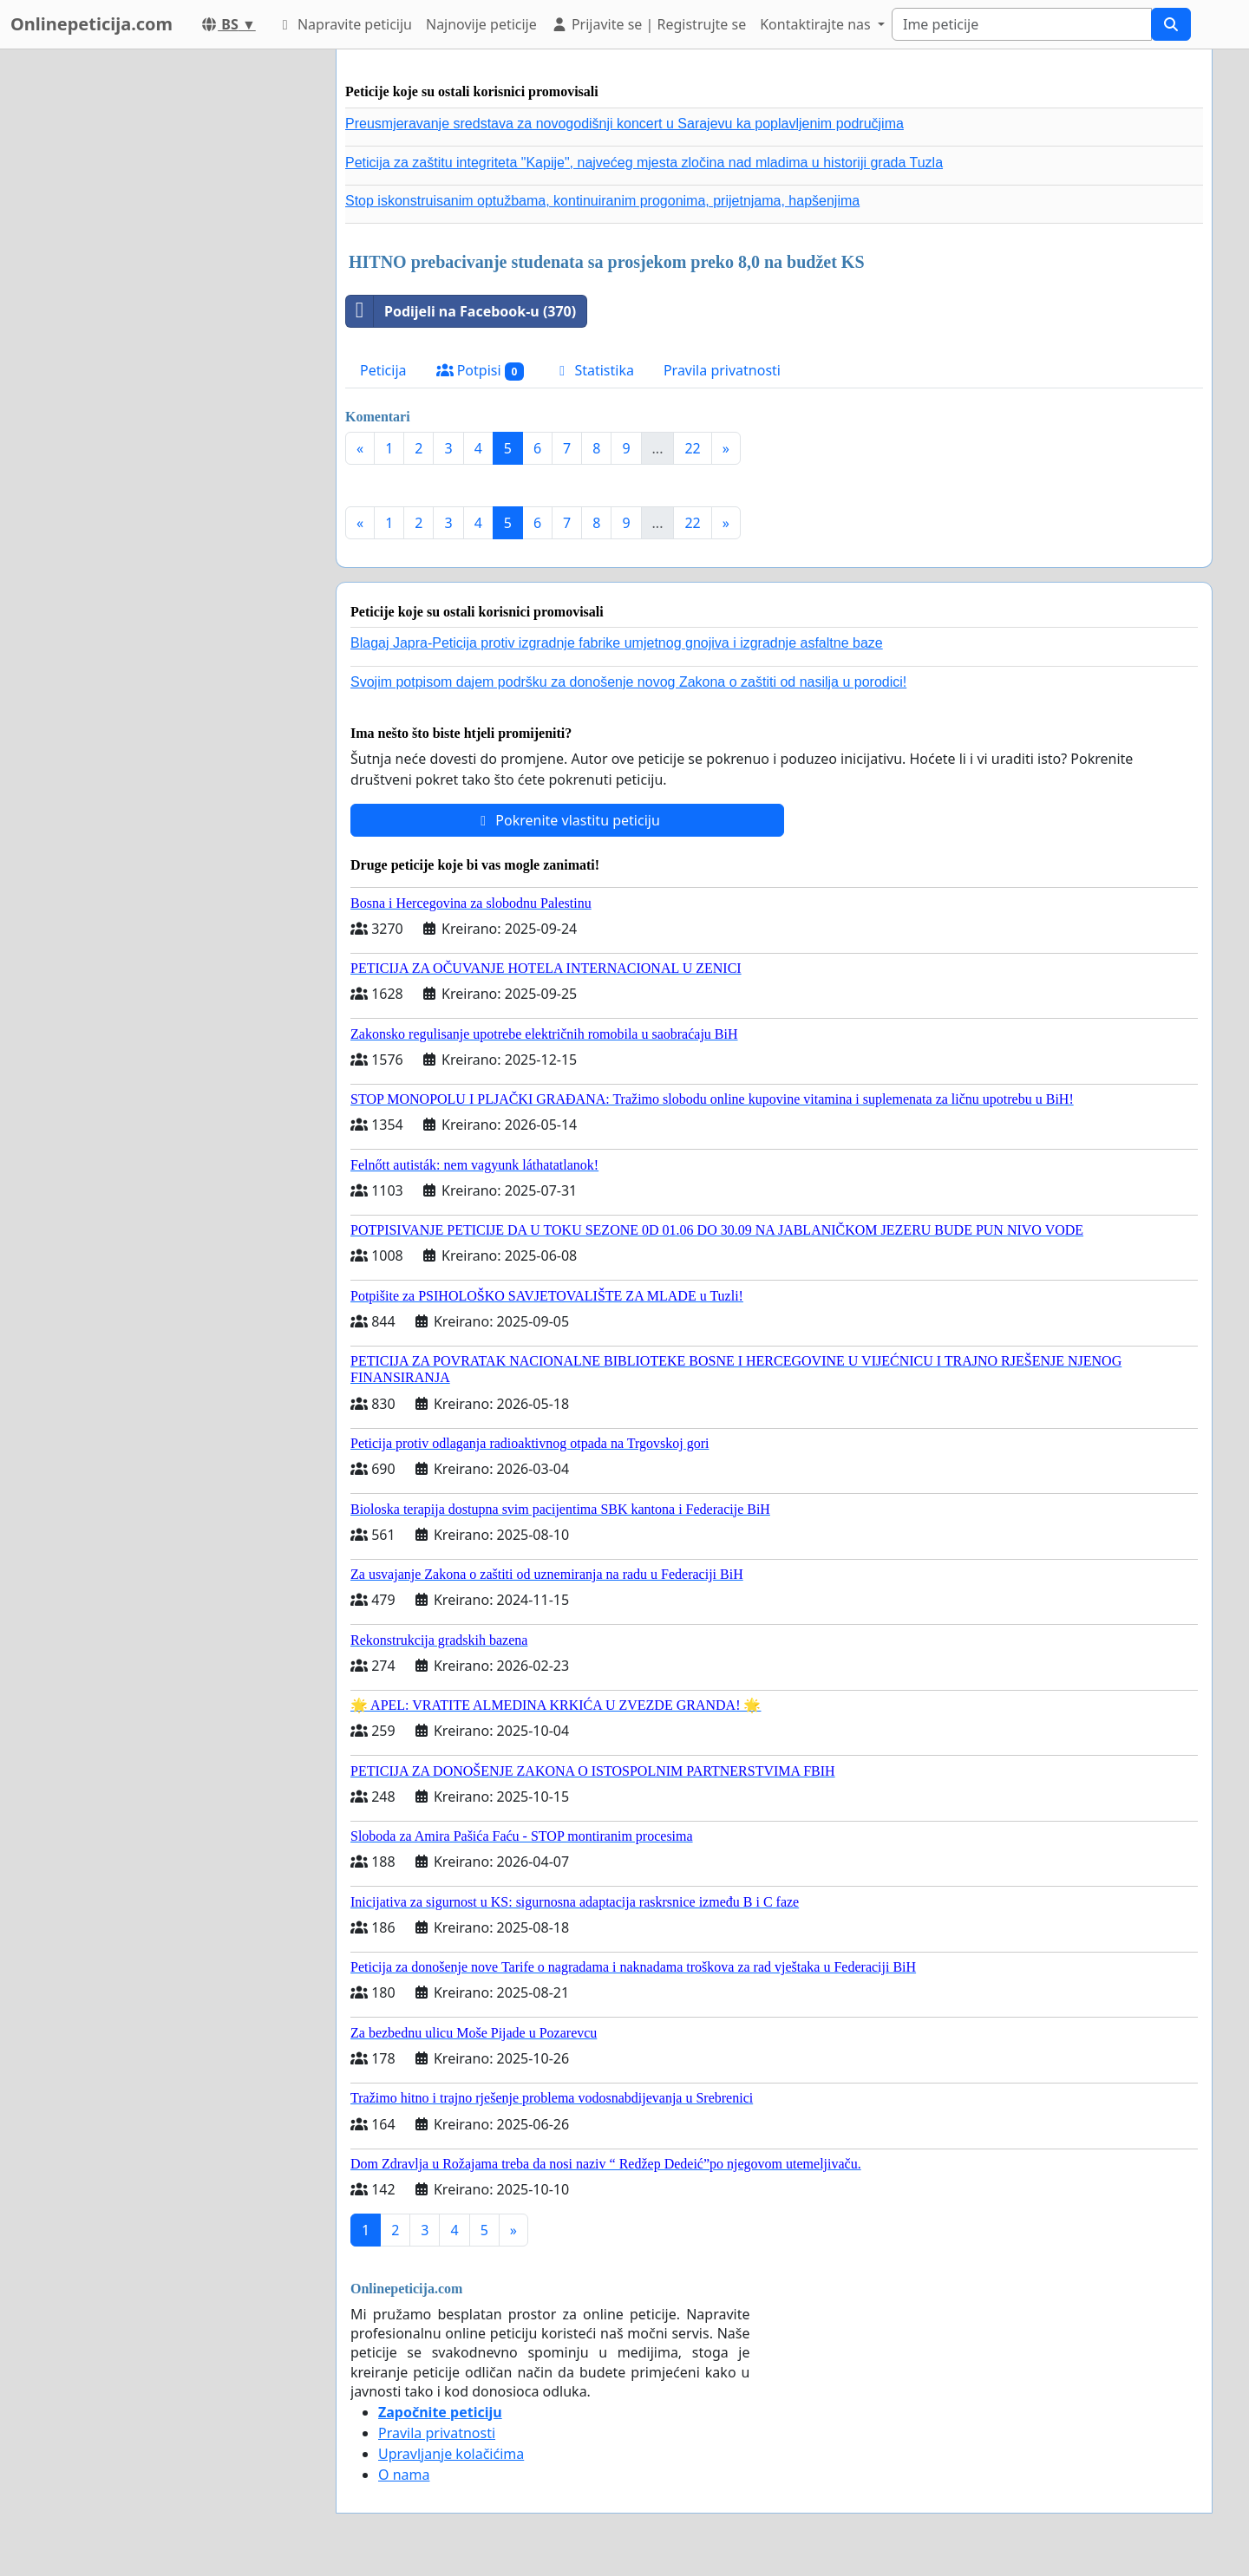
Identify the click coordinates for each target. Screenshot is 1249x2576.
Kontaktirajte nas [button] (817, 24)
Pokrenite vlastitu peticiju (567, 820)
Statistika (593, 370)
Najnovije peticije (481, 24)
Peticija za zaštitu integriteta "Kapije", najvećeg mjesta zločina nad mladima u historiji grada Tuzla (644, 162)
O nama (403, 2474)
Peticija (383, 370)
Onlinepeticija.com (91, 24)
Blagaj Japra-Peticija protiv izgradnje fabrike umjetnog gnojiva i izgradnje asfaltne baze (616, 643)
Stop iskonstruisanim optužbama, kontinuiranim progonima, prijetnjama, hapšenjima (602, 200)
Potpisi (480, 371)
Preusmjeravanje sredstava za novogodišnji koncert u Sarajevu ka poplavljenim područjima (624, 123)
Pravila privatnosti (722, 370)
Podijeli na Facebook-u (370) (461, 311)
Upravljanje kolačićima (451, 2453)
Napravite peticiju (344, 24)
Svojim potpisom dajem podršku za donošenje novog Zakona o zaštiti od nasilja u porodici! (628, 682)
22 (692, 448)
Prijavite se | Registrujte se (648, 24)
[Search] (1022, 24)
